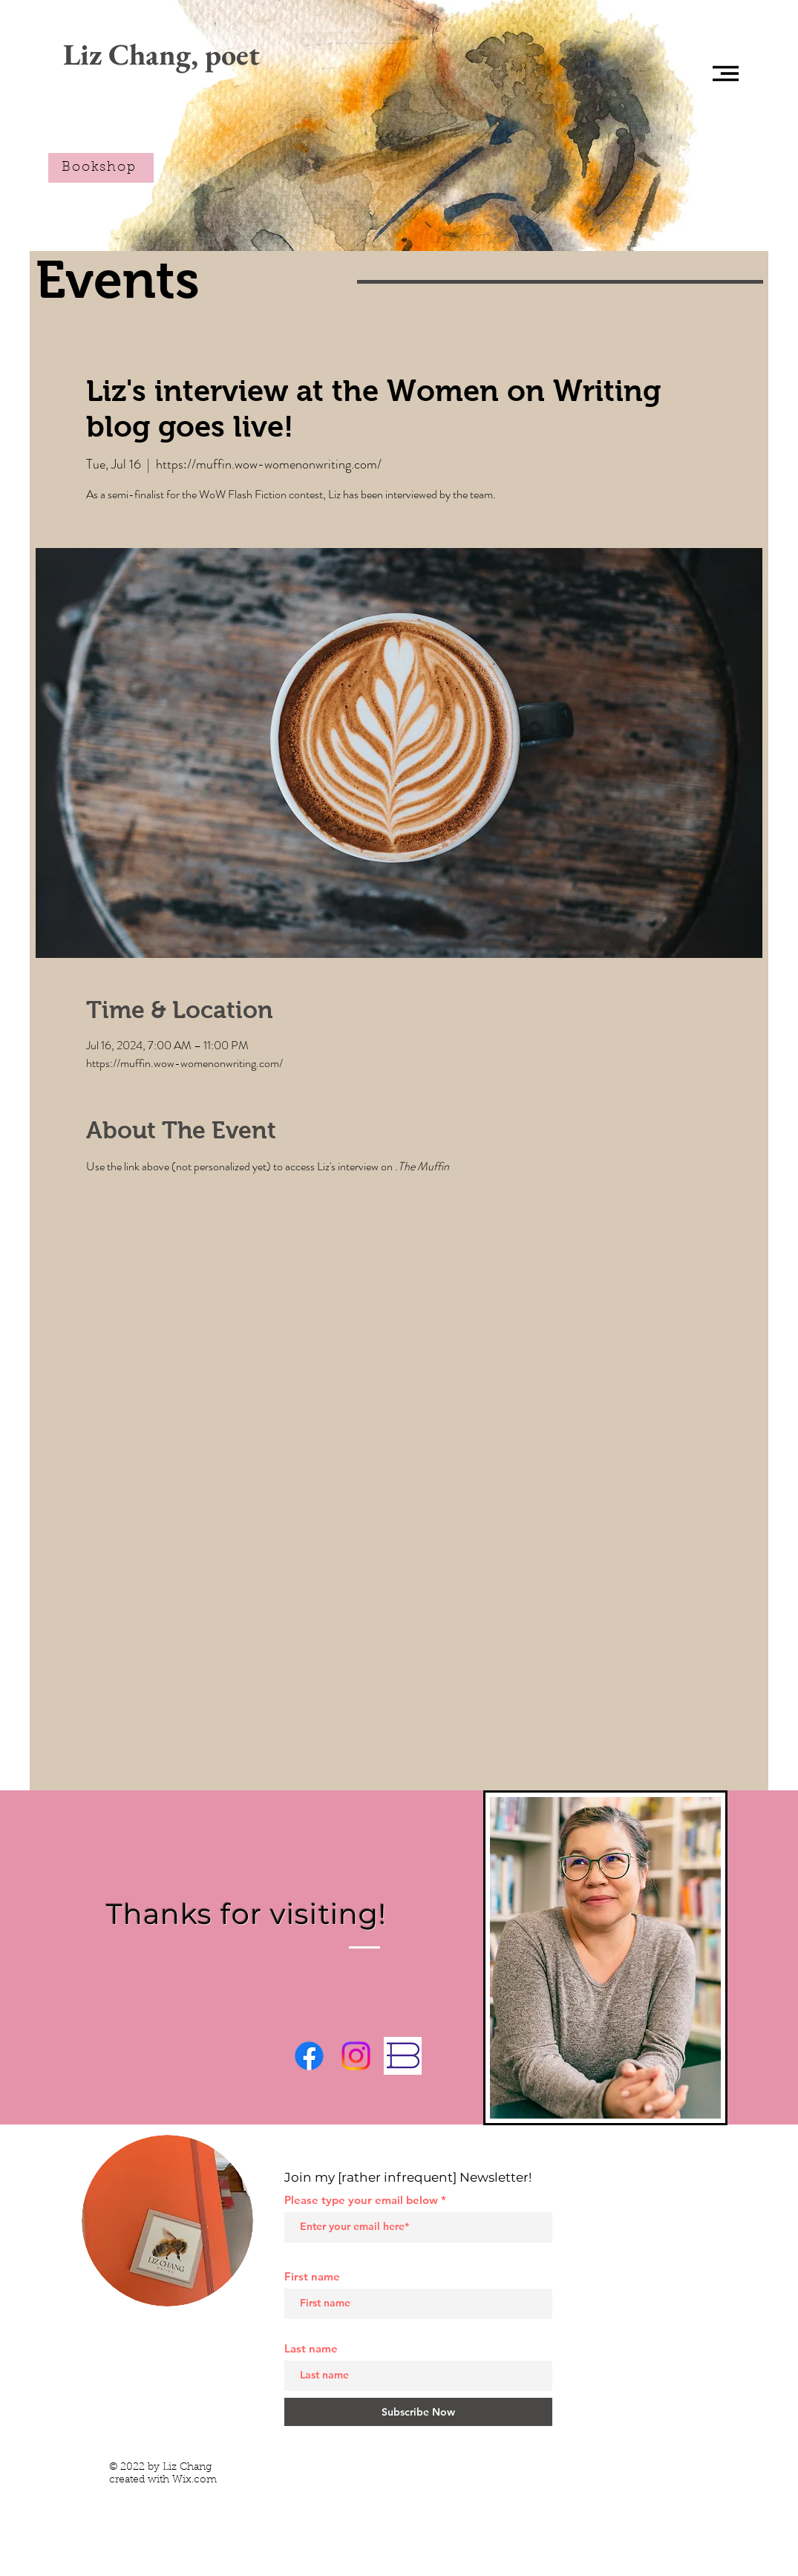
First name (312, 2276)
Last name (311, 2348)
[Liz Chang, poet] (161, 54)
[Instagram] (356, 2056)
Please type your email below (361, 2199)
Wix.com (194, 2480)
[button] (726, 73)
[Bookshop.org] (403, 2056)
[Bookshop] (101, 168)
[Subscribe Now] (418, 2412)
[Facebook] (309, 2056)
